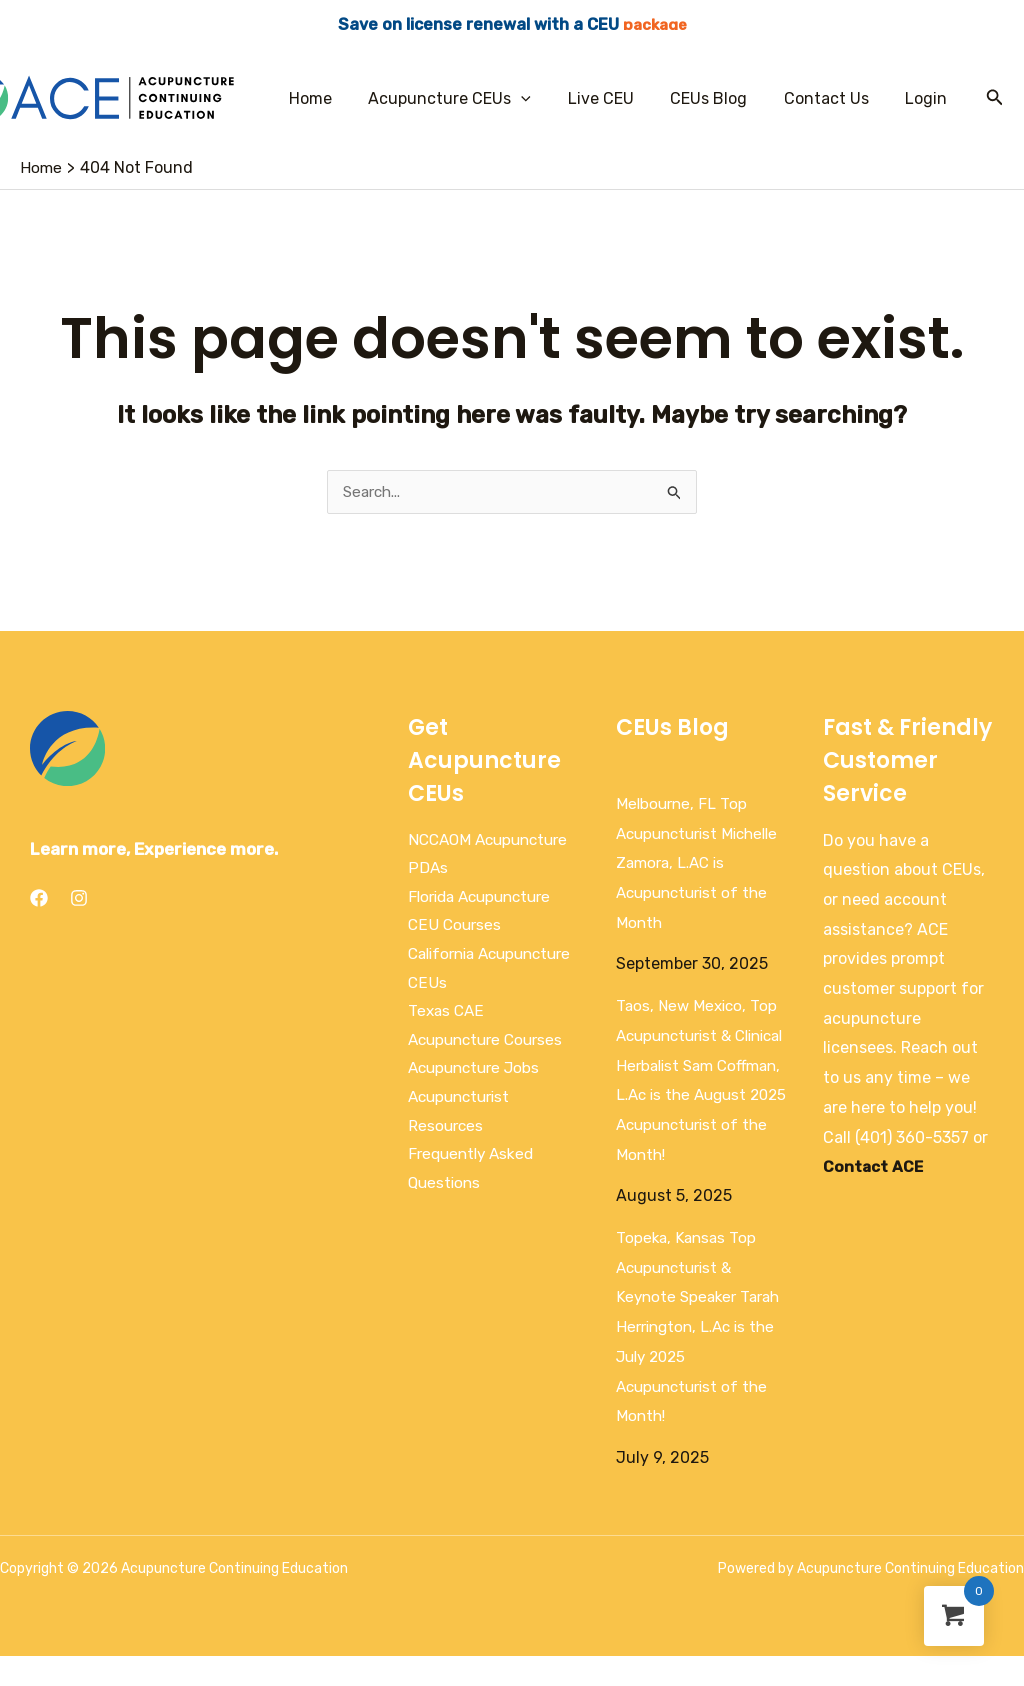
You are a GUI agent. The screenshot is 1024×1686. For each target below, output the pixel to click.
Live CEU (617, 98)
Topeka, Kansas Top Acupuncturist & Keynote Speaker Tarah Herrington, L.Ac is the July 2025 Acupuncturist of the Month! (701, 1357)
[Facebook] (39, 899)
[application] (542, 98)
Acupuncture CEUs (470, 98)
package (655, 24)
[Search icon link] (995, 98)
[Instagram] (79, 899)
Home (335, 98)
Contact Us (833, 98)
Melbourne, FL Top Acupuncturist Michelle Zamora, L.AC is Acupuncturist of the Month (698, 864)
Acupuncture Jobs (478, 1078)
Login (929, 98)
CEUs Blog (720, 98)
